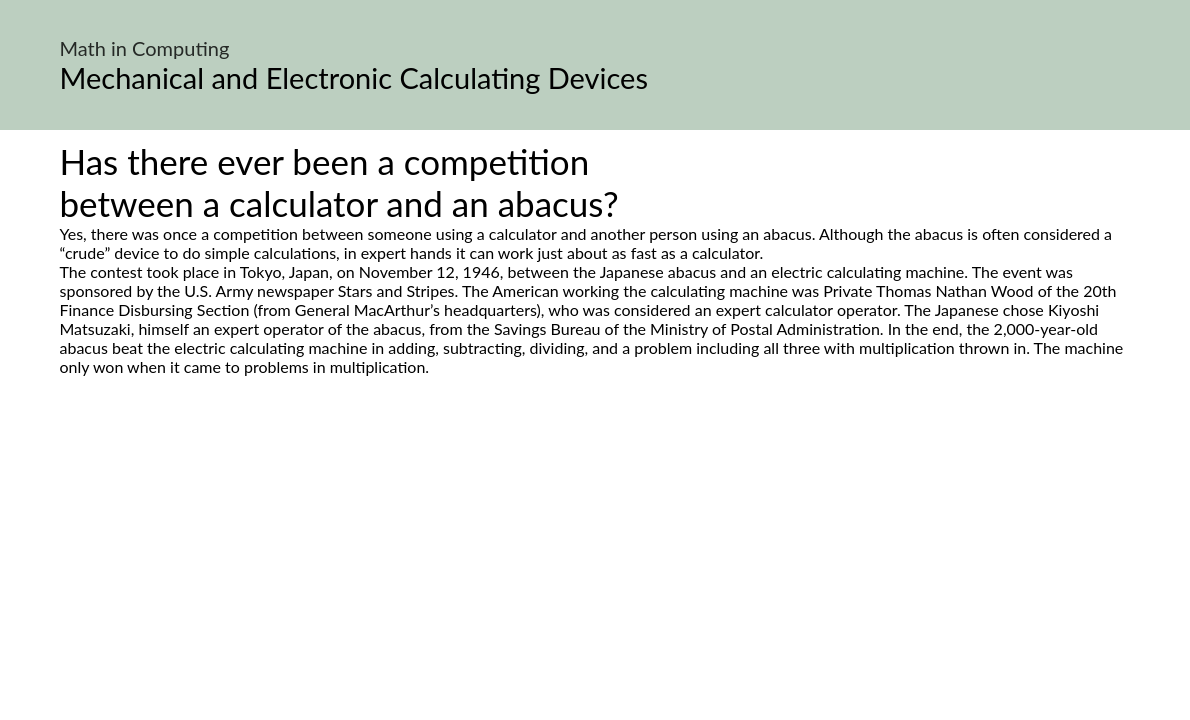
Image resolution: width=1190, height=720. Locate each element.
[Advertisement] (595, 564)
